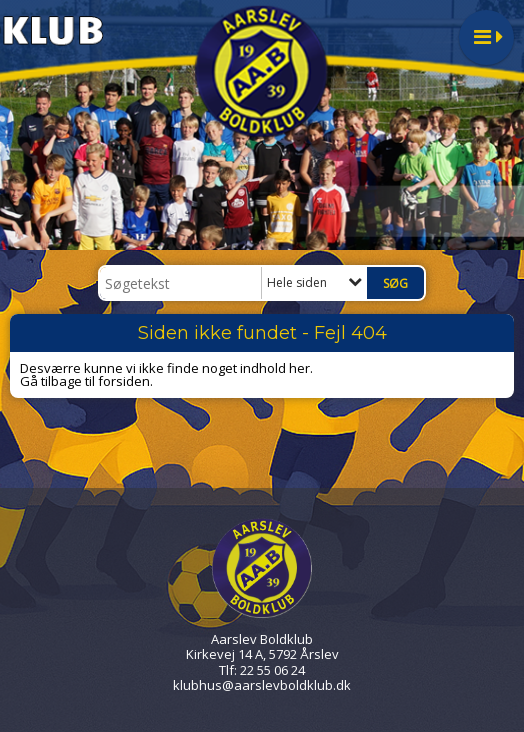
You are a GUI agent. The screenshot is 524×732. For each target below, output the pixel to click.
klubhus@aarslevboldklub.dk (262, 685)
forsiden (124, 381)
